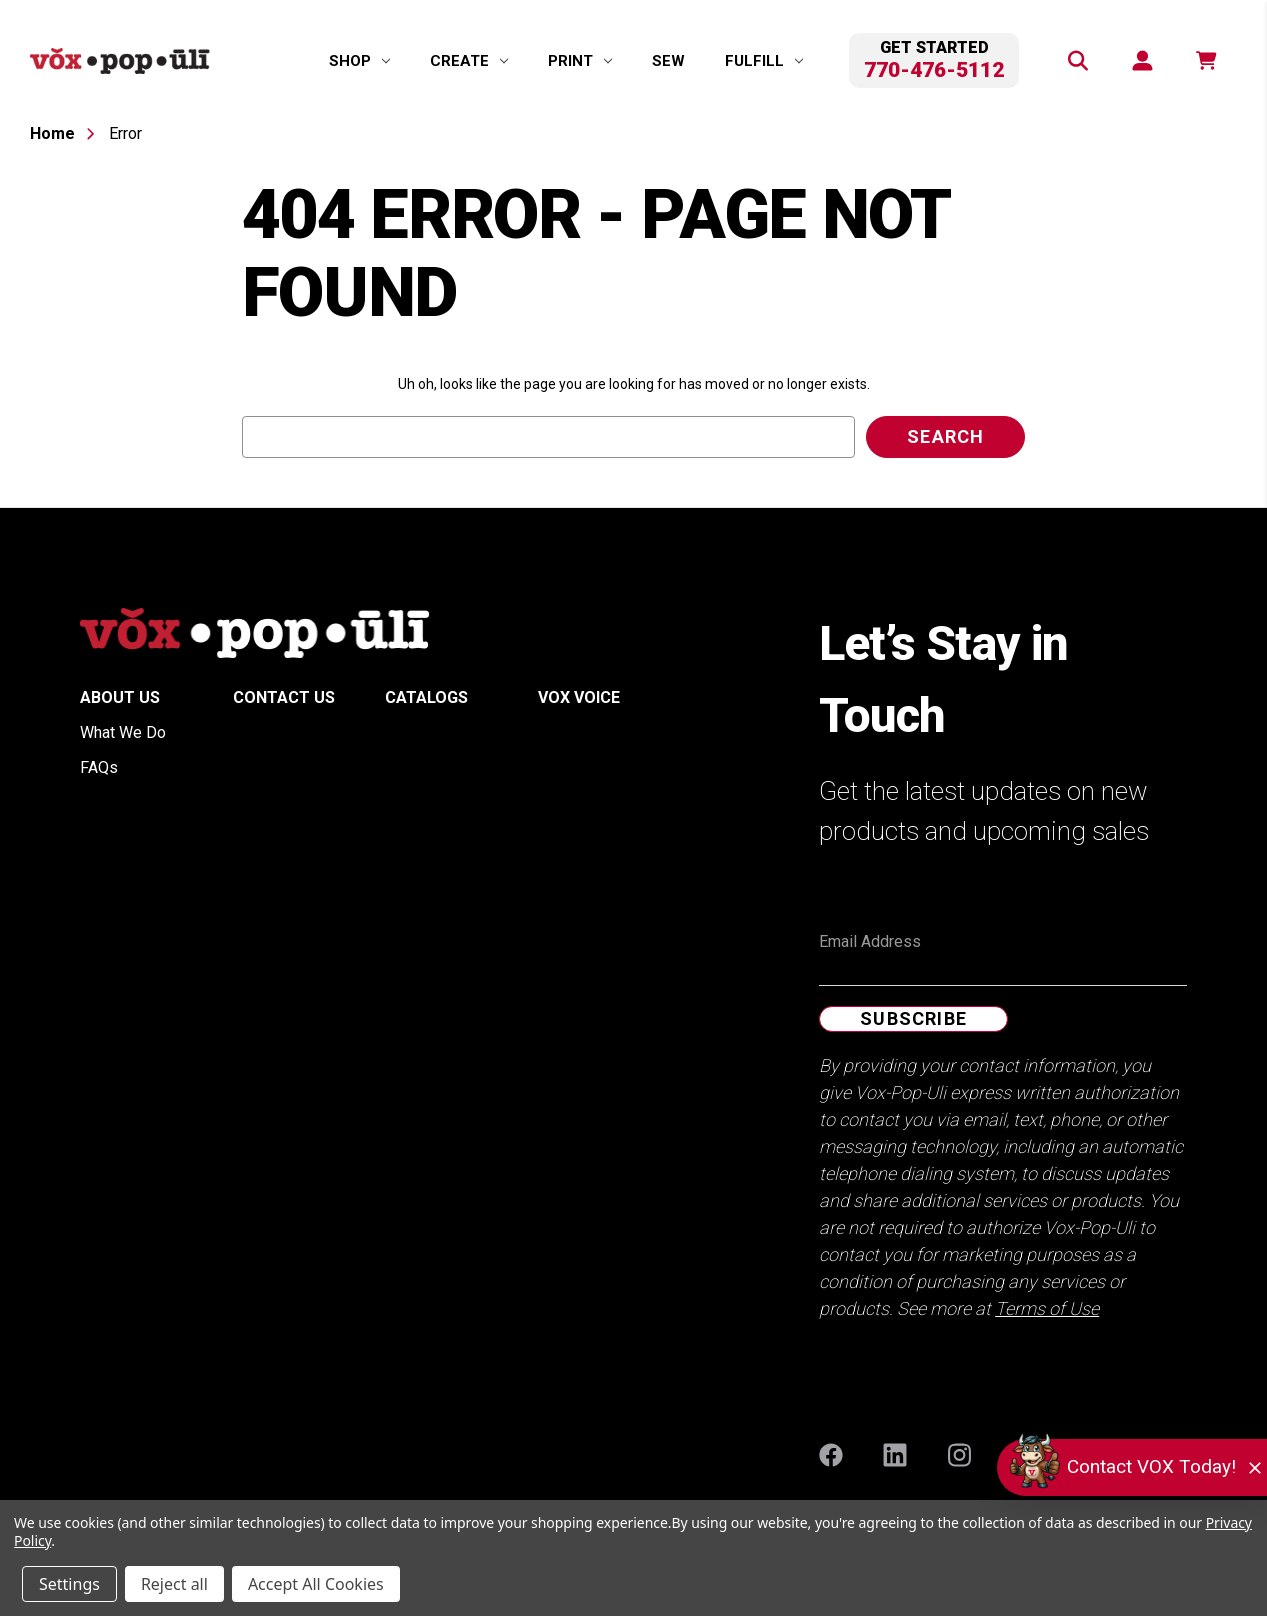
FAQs (99, 767)
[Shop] (359, 61)
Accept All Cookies (316, 1584)
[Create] (469, 61)
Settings (69, 1584)
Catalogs (426, 697)
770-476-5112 (934, 70)
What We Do (123, 732)
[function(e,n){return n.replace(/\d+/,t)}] (1205, 60)
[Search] (1077, 60)
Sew (668, 61)
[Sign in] (1141, 60)
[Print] (580, 61)
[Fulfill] (764, 61)
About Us (120, 697)
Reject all (174, 1584)
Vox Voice (579, 697)
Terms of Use (1047, 1308)
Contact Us (284, 697)
